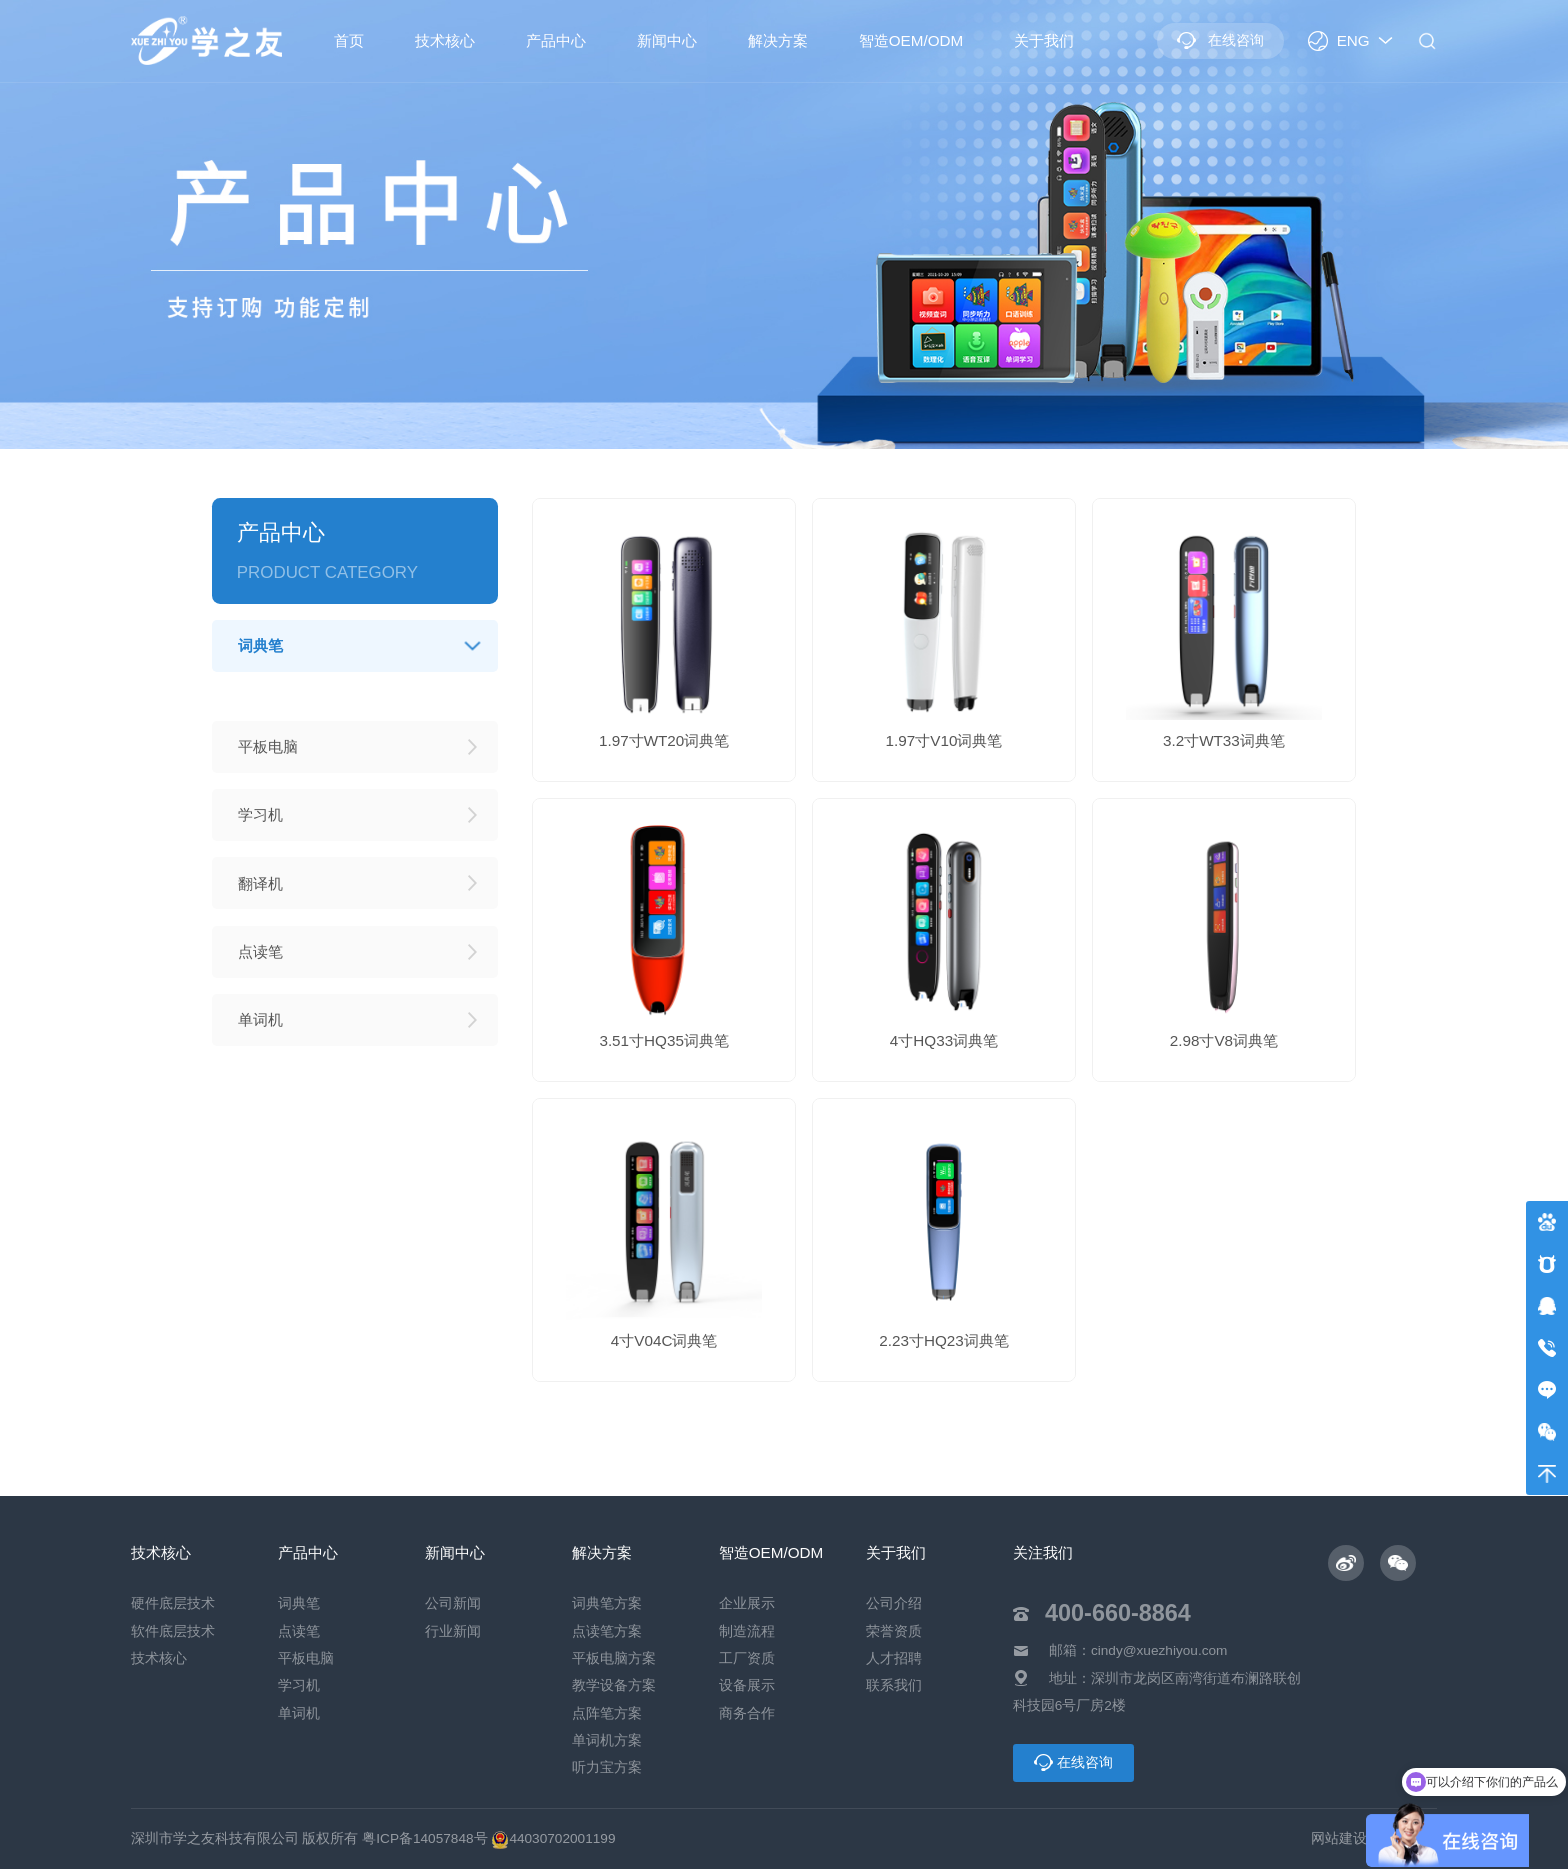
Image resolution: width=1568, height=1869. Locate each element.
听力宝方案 (607, 1767)
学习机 (299, 1685)
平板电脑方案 (614, 1658)
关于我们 (1044, 40)
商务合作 (747, 1713)
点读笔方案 (607, 1631)
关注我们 (1043, 1552)
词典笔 (299, 1603)
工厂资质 (747, 1658)
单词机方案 (607, 1740)
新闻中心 (667, 40)
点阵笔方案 (607, 1713)
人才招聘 (894, 1658)
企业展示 (747, 1603)
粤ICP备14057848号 (424, 1838)
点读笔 (299, 1631)
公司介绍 (894, 1603)
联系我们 (894, 1685)
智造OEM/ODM (911, 40)
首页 (349, 40)
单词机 (299, 1713)
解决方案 (778, 40)
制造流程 (747, 1631)
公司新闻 (453, 1603)
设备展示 (747, 1685)
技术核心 (445, 40)
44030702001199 (553, 1838)
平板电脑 (306, 1658)
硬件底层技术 (173, 1603)
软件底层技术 (173, 1631)
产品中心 (556, 40)
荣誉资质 (894, 1631)
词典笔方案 (607, 1603)
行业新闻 (453, 1631)
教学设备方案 (614, 1685)
